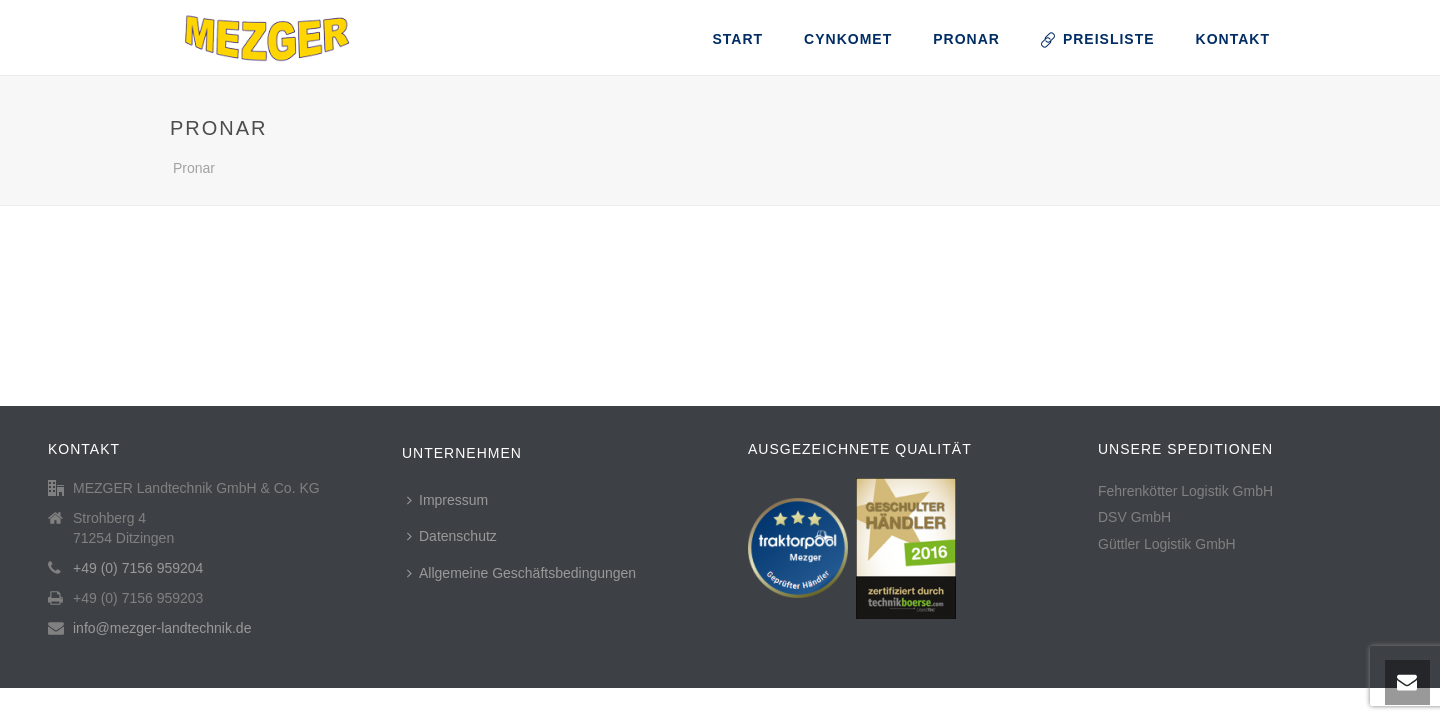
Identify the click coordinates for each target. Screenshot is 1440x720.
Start (737, 39)
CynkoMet (848, 39)
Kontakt (1233, 39)
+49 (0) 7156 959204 (138, 568)
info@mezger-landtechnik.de (162, 628)
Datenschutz (452, 536)
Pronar (966, 39)
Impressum (447, 500)
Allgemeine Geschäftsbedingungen (521, 573)
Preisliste (1098, 39)
